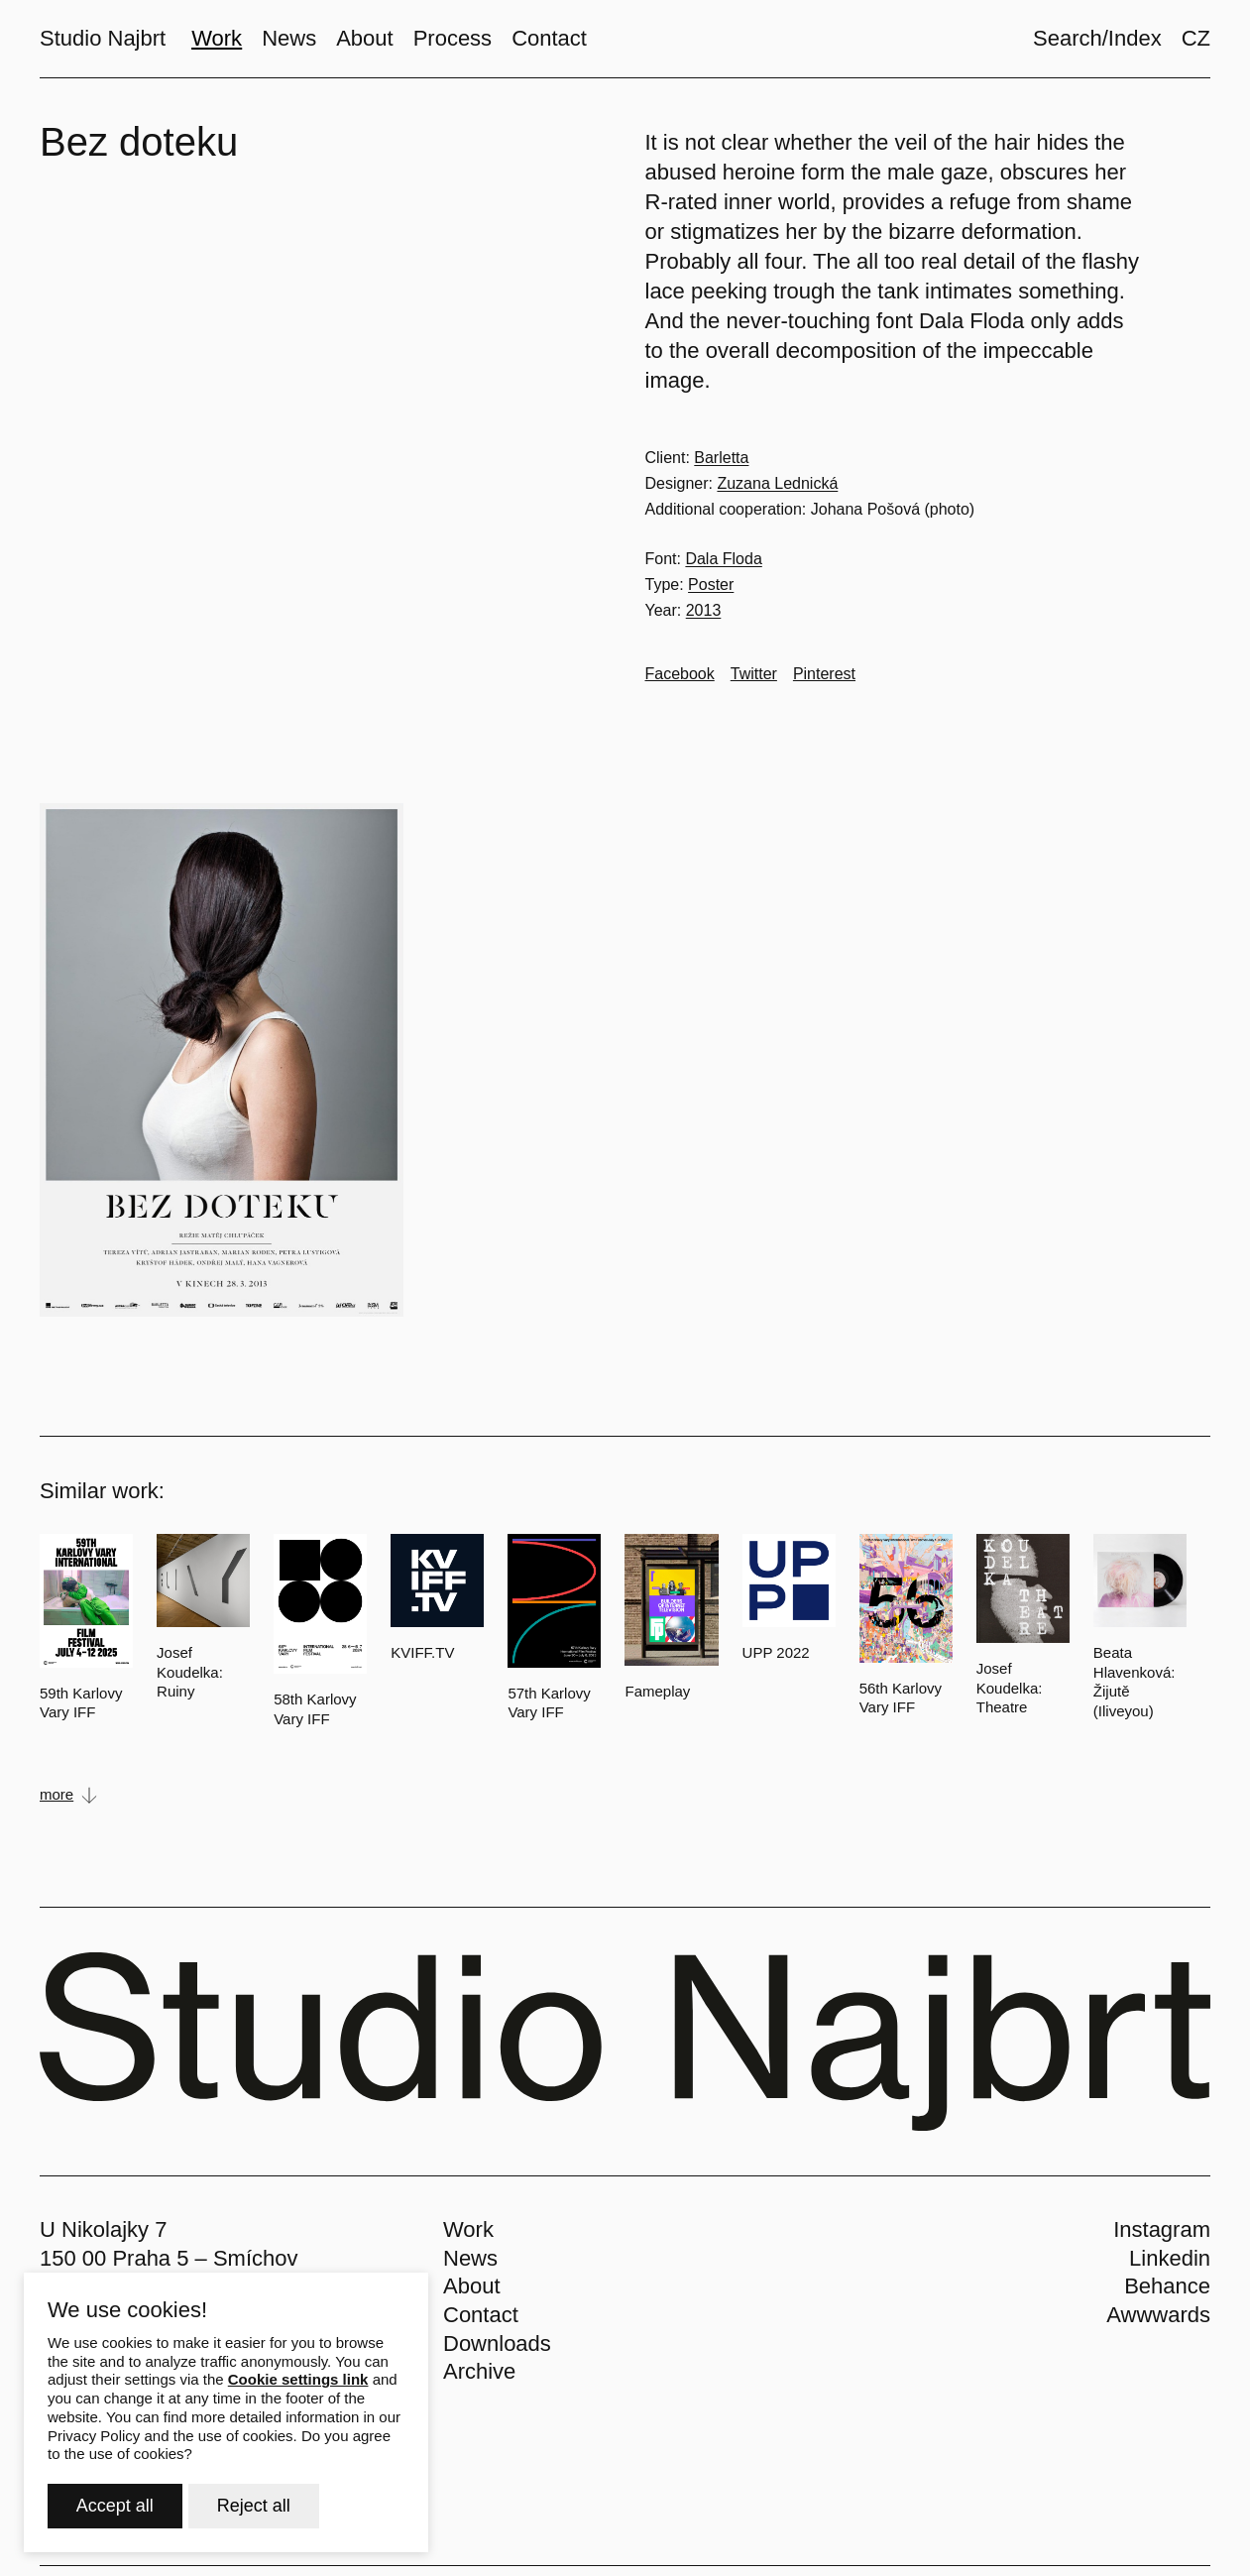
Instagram (1161, 2229)
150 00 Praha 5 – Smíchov (169, 2258)
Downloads (497, 2343)
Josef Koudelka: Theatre (1009, 1687)
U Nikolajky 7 (103, 2229)
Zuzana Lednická (777, 483)
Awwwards (1158, 2314)
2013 (704, 610)
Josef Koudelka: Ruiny (190, 1671)
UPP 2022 (776, 1652)
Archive (479, 2371)
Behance (1167, 2286)
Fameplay (657, 1691)
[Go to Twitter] (754, 674)
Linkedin (1169, 2258)
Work (468, 2229)
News (470, 2258)
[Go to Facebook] (680, 674)
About (472, 2286)
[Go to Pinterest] (824, 674)
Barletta (721, 457)
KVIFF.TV (422, 1652)
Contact (480, 2314)
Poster (711, 584)
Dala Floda (723, 558)
